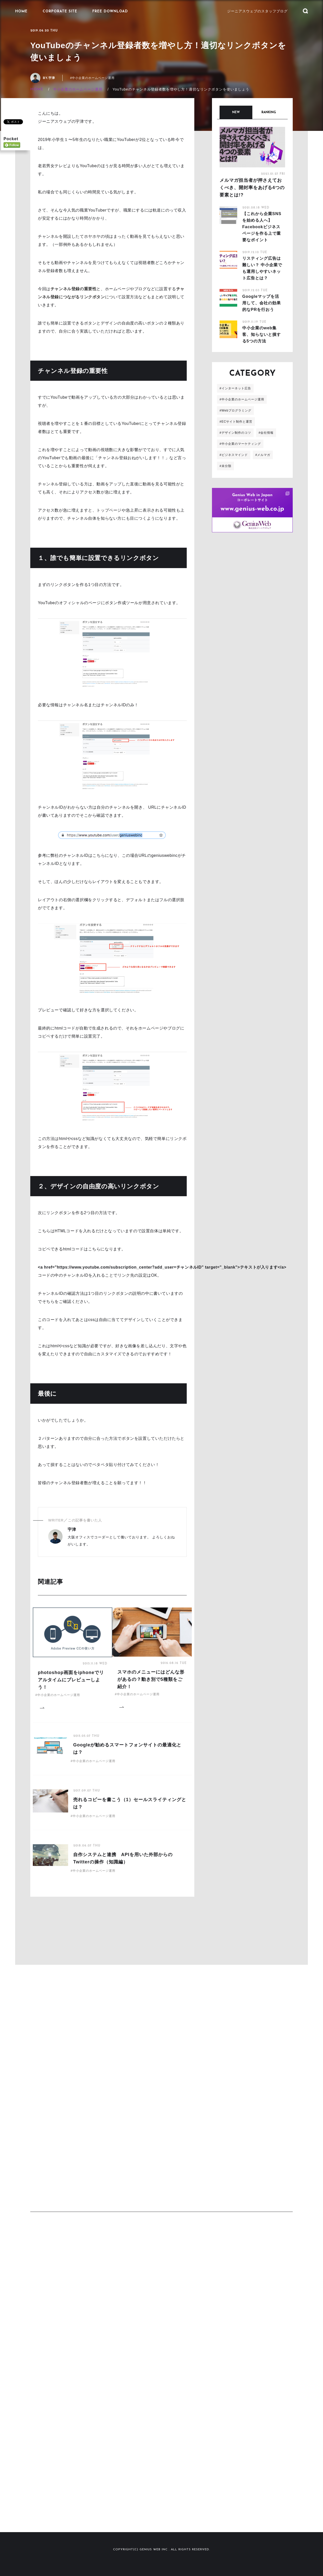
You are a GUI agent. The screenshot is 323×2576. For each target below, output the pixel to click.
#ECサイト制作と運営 (236, 421)
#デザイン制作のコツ (235, 432)
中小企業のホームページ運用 (77, 89)
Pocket (11, 138)
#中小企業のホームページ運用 (92, 78)
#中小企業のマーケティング (240, 444)
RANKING (268, 112)
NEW (236, 112)
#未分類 (225, 466)
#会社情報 (266, 432)
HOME (21, 11)
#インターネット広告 (235, 388)
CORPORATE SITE (60, 11)
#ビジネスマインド (234, 455)
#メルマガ (263, 455)
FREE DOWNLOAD (110, 11)
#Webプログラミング (235, 410)
